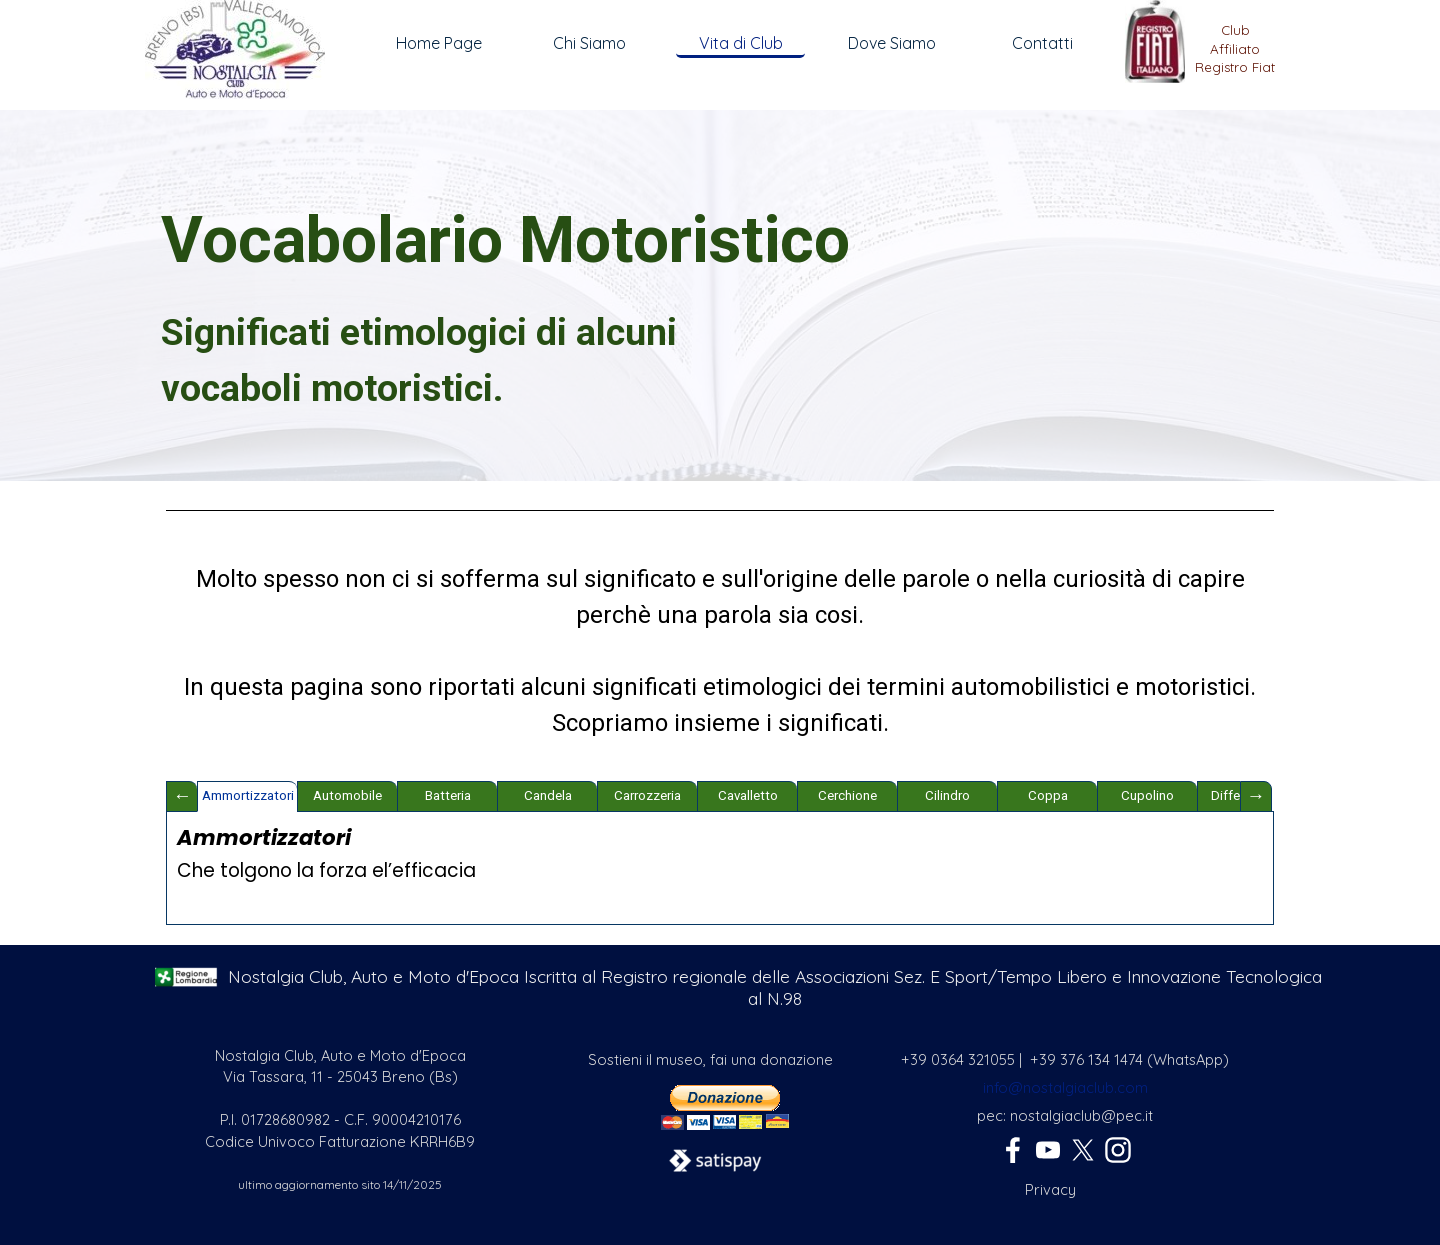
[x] (1083, 1150)
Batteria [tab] (448, 795)
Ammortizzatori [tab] (248, 795)
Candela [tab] (548, 795)
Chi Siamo (589, 43)
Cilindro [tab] (947, 795)
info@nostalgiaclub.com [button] (1065, 1087)
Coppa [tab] (1048, 795)
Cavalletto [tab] (748, 795)
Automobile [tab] (347, 795)
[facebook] (1013, 1150)
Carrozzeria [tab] (647, 795)
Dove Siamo (892, 43)
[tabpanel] (1235, 57)
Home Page (439, 43)
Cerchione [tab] (847, 795)
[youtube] (1048, 1150)
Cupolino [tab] (1147, 795)
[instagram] (1118, 1150)
